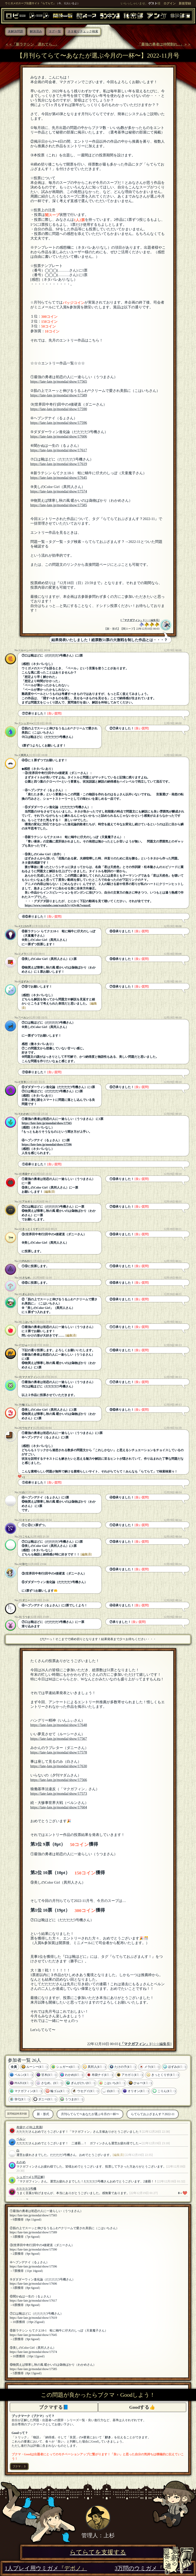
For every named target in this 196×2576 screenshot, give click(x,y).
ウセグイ (27, 1427)
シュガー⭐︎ (27, 723)
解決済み (36, 31)
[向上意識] (36, 2127)
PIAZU (26, 1261)
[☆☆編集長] (152, 620)
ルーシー (26, 650)
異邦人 (25, 755)
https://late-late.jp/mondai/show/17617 (58, 450)
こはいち (27, 1321)
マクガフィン (30, 1376)
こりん (26, 1536)
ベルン (25, 1017)
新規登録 (185, 3)
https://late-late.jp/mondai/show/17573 (58, 1794)
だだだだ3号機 (26, 2188)
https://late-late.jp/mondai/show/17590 (58, 409)
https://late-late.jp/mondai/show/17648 (58, 1725)
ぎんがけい (29, 1294)
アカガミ (27, 1201)
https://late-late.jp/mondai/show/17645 (58, 478)
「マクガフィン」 (132, 620)
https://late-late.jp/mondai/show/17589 (58, 395)
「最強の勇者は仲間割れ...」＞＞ (164, 44)
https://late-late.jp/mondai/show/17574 (58, 491)
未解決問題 (15, 31)
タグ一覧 (55, 31)
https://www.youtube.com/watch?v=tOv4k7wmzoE (58, 905)
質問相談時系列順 (17, 2113)
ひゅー (26, 1345)
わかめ (25, 1113)
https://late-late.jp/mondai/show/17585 (58, 505)
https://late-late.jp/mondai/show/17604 (58, 1807)
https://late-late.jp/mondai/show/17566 (58, 1780)
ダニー (26, 1600)
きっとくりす (30, 1229)
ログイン (170, 3)
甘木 (23, 1081)
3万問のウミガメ (153, 2568)
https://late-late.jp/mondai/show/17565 (58, 381)
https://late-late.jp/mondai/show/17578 (58, 1752)
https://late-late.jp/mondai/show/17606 (58, 436)
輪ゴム (26, 1404)
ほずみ (25, 981)
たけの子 (26, 926)
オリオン (27, 1519)
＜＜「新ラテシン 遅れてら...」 (31, 44)
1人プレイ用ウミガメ (46, 2568)
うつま (26, 1616)
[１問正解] (37, 2177)
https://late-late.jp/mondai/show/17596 (58, 423)
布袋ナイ (27, 1173)
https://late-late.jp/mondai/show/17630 (58, 1766)
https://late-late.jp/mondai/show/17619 (58, 464)
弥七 (25, 1564)
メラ (23, 953)
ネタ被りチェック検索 (83, 31)
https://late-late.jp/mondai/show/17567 (58, 1739)
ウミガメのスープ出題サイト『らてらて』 (30, 3)
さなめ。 (27, 1277)
